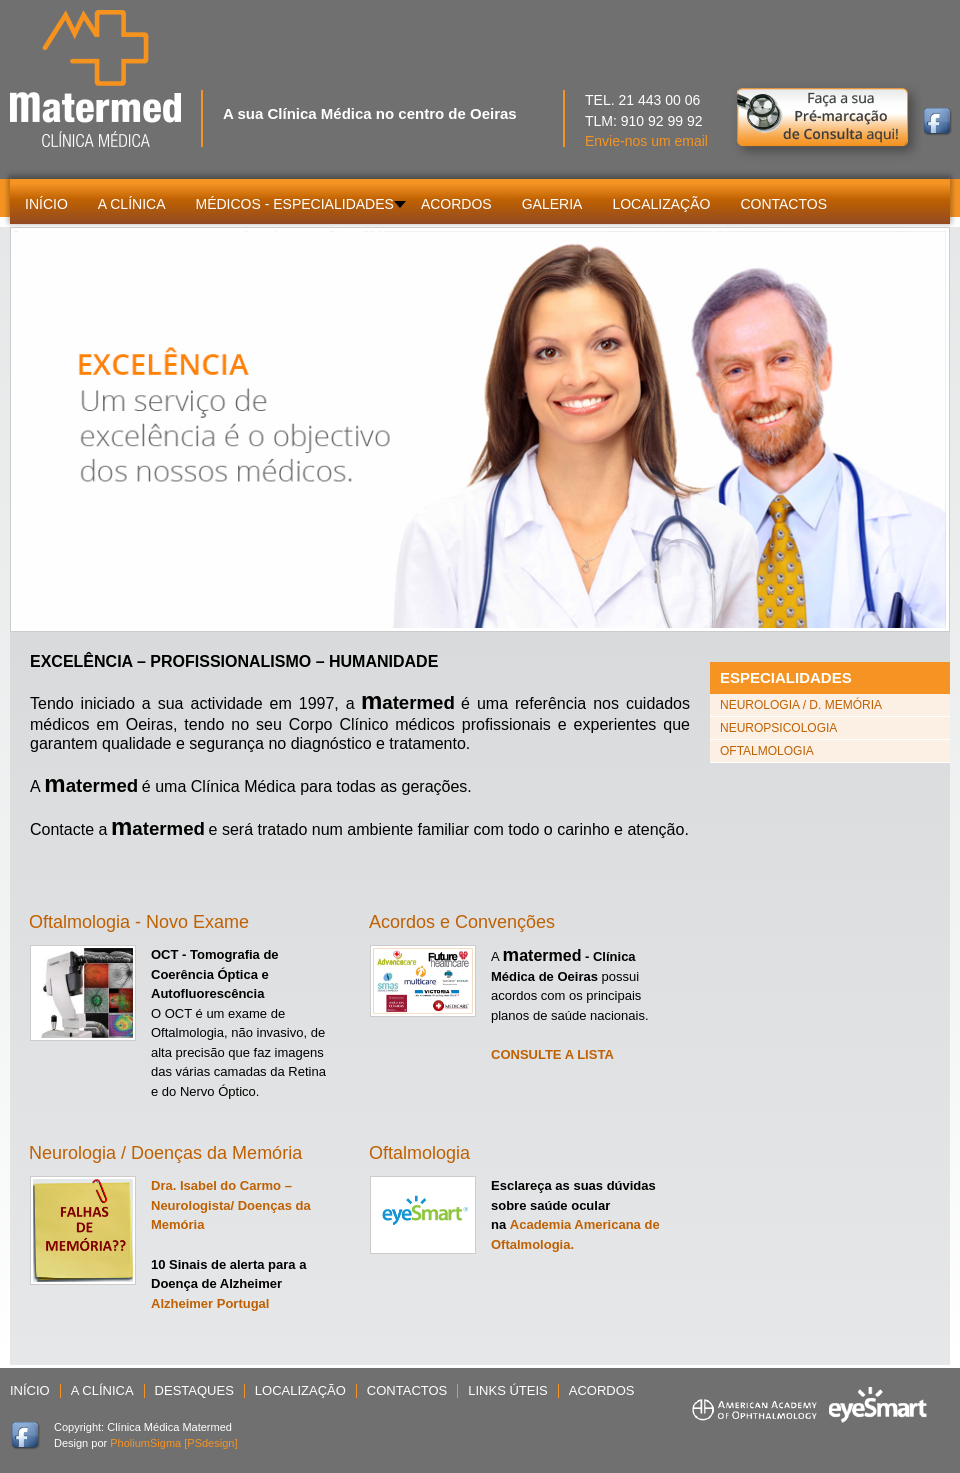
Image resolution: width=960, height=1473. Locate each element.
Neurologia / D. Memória (801, 705)
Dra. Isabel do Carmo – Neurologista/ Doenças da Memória (231, 1205)
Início (30, 1390)
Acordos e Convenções (462, 922)
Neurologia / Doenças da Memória (165, 1153)
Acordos (602, 1390)
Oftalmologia (419, 1153)
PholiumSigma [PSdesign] (173, 1443)
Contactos (407, 1390)
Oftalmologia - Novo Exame (139, 922)
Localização (300, 1390)
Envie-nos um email (646, 141)
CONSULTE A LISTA (552, 1054)
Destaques (194, 1390)
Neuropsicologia (778, 728)
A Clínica (102, 1390)
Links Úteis (507, 1390)
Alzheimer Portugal (210, 1303)
